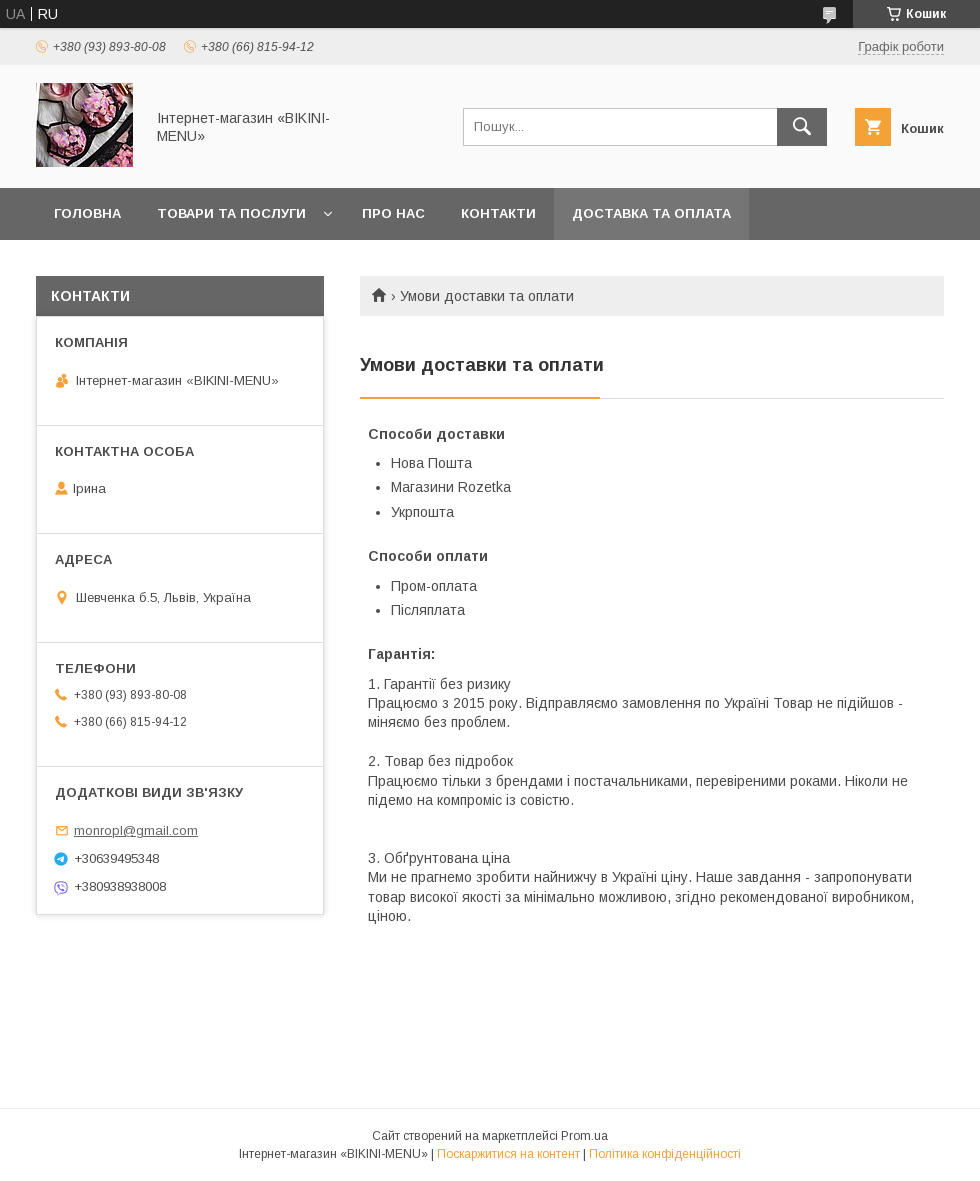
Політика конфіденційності (665, 1154)
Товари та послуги (231, 213)
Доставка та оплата (651, 213)
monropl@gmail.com (136, 830)
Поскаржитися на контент (508, 1154)
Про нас (393, 213)
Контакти (498, 213)
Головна (87, 213)
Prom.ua (584, 1136)
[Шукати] (802, 127)
